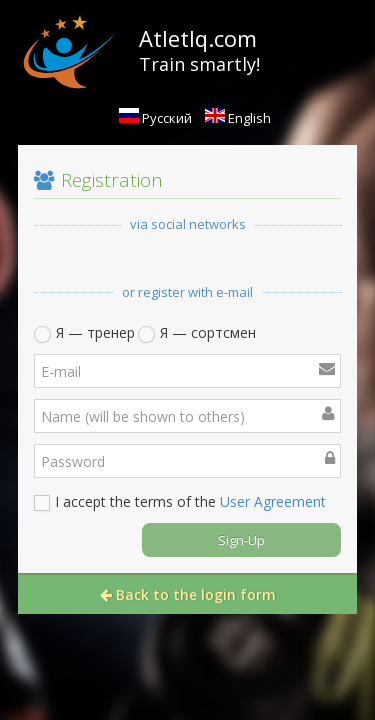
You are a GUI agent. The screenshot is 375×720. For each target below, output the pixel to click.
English (238, 118)
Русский (155, 118)
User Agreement (273, 501)
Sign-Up (241, 540)
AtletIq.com (198, 38)
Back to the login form (188, 594)
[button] (78, 263)
